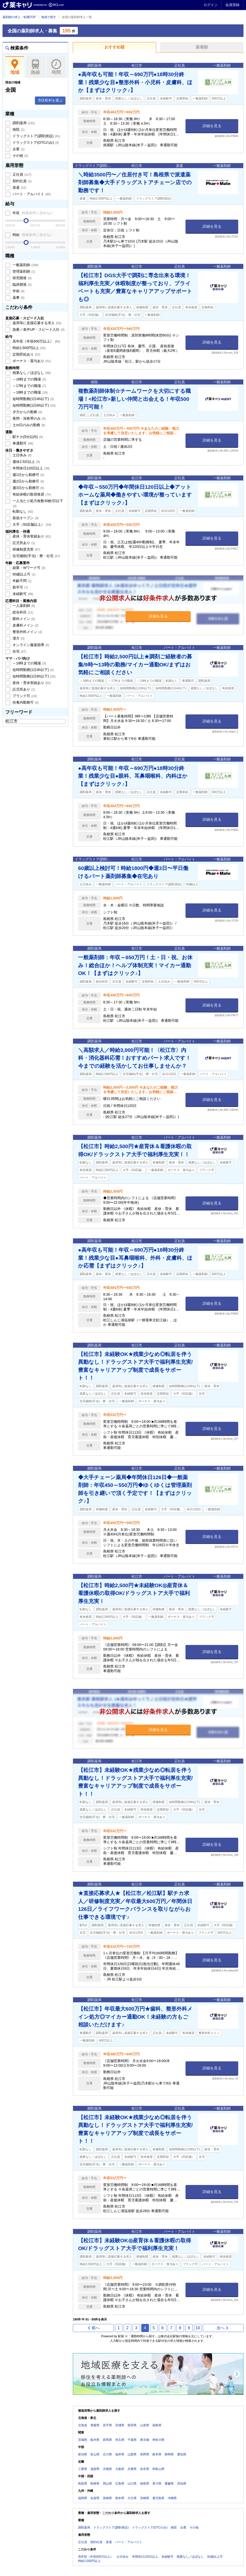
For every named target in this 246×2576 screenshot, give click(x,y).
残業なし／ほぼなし (31, 373)
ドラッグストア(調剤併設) (36, 136)
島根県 (94, 2483)
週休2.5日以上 (26, 462)
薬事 (18, 298)
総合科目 (22, 612)
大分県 (132, 2498)
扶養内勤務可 (25, 702)
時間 (56, 67)
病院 (18, 129)
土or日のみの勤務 (28, 425)
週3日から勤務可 (28, 488)
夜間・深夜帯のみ (29, 418)
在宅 (19, 651)
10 (198, 2328)
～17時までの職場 (29, 386)
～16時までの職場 (29, 379)
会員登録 (232, 5)
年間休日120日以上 (31, 468)
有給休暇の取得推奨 (31, 494)
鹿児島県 (158, 2498)
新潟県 (82, 2454)
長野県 (144, 2454)
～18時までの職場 (30, 392)
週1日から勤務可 (28, 475)
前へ (93, 2328)
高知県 (181, 2483)
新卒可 (20, 587)
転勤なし (22, 511)
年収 (32, 213)
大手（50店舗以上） (31, 524)
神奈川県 (158, 2440)
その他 (20, 156)
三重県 (82, 2469)
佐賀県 (94, 2498)
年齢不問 (22, 581)
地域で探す (48, 17)
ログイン (211, 5)
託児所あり (23, 543)
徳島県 (144, 2483)
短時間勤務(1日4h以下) (33, 399)
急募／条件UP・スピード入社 (38, 329)
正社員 (21, 174)
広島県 (119, 2483)
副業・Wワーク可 (28, 568)
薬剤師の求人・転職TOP (19, 17)
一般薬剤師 (25, 265)
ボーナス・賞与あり (31, 361)
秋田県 (132, 2425)
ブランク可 (24, 696)
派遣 (19, 187)
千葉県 (132, 2440)
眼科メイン (23, 619)
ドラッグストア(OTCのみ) (35, 142)
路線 (35, 67)
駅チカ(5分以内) (27, 437)
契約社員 (22, 181)
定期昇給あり (26, 354)
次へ (223, 2328)
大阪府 (119, 2469)
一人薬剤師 (23, 606)
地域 (15, 67)
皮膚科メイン (25, 625)
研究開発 (22, 278)
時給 (32, 235)
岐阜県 (156, 2454)
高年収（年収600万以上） (36, 341)
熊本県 (119, 2498)
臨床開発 (22, 284)
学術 (18, 291)
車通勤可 (22, 443)
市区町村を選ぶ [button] (50, 100)
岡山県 (107, 2483)
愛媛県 (169, 2483)
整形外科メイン (27, 632)
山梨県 (132, 2454)
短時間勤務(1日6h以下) (33, 405)
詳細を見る (212, 126)
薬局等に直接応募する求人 (36, 323)
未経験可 (22, 594)
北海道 (82, 2425)
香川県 (156, 2483)
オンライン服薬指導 (30, 645)
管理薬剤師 (23, 271)
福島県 (156, 2425)
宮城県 (119, 2425)
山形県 (144, 2425)
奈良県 (144, 2469)
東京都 (144, 2440)
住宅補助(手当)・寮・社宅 (36, 556)
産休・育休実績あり (31, 536)
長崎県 (107, 2498)
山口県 (132, 2483)
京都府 (107, 2469)
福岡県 (82, 2498)
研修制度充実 (26, 549)
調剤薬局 (23, 123)
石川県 (107, 2454)
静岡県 (169, 2454)
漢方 (18, 638)
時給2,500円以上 (28, 348)
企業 (18, 149)
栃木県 (94, 2440)
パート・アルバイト (31, 194)
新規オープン (25, 518)
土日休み (22, 455)
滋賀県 (94, 2469)
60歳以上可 (23, 574)
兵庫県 (132, 2469)
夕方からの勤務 (27, 412)
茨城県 (82, 2440)
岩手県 (107, 2425)
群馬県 (107, 2440)
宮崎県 (144, 2498)
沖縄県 (172, 2498)
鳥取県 (82, 2483)
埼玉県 (119, 2440)
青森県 (94, 2425)
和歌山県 (158, 2469)
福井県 (119, 2454)
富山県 (94, 2454)
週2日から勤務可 (28, 481)
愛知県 (181, 2454)
